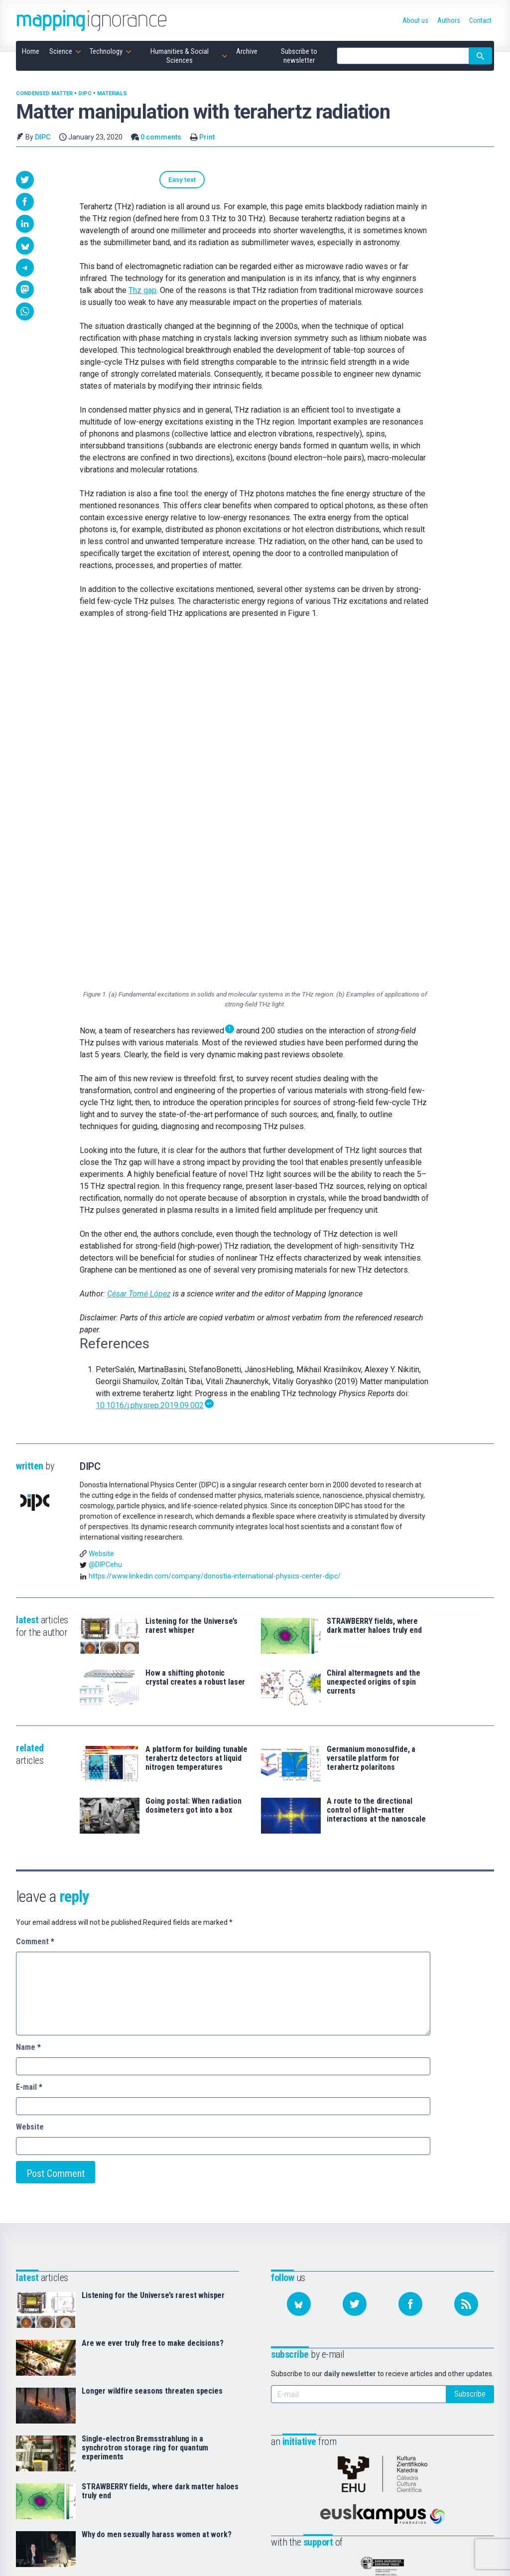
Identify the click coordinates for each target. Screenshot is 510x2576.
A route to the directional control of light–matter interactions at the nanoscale (376, 1469)
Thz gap (142, 291)
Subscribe (470, 2053)
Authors (322, 2437)
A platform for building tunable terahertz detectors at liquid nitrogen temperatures (196, 1417)
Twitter (443, 2437)
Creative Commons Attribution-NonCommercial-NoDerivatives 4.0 (244, 2554)
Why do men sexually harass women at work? (156, 2193)
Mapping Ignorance (77, 2554)
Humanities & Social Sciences (213, 2470)
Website (101, 1212)
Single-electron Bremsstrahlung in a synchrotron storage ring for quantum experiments (145, 2107)
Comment (35, 1600)
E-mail (29, 1746)
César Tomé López (139, 953)
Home (196, 2423)
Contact (322, 2451)
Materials (112, 93)
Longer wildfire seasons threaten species (152, 2050)
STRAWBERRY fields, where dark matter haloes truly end (374, 1285)
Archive (199, 2489)
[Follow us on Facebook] (410, 1963)
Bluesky (444, 2423)
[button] (25, 180)
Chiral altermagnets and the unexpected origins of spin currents (373, 1341)
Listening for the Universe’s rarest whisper (191, 1285)
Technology (205, 2451)
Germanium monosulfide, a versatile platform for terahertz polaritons (371, 1417)
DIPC (85, 93)
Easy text (105, 180)
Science (200, 2437)
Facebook (447, 2451)
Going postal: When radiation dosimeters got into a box (193, 1465)
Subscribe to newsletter (207, 2508)
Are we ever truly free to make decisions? (152, 2002)
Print (207, 137)
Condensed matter (44, 93)
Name (28, 1706)
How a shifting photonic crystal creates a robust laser (195, 1337)
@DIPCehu (105, 1224)
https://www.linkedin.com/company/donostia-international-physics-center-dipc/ (215, 1235)
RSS (438, 2465)
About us (324, 2423)
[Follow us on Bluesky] (299, 1963)
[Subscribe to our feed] (466, 1963)
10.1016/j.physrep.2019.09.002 (150, 1064)
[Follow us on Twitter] (355, 1963)
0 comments (160, 137)
